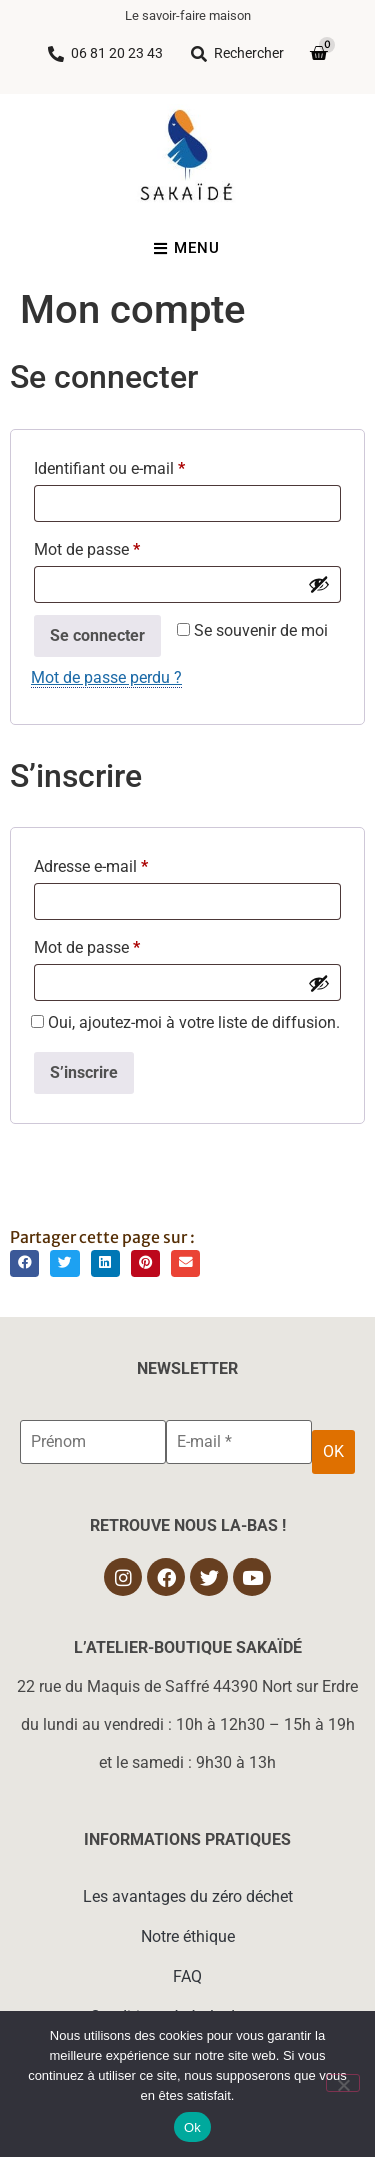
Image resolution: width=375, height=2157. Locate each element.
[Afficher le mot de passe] (319, 584)
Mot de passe (125, 546)
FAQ (187, 1976)
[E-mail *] (239, 1442)
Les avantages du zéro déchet (188, 1896)
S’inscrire (84, 1072)
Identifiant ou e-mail (147, 465)
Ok (192, 2127)
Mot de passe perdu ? (106, 677)
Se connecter (97, 635)
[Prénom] (93, 1442)
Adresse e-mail (129, 863)
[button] (24, 1263)
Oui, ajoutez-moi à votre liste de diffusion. (185, 1023)
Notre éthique (188, 1936)
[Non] (343, 2083)
